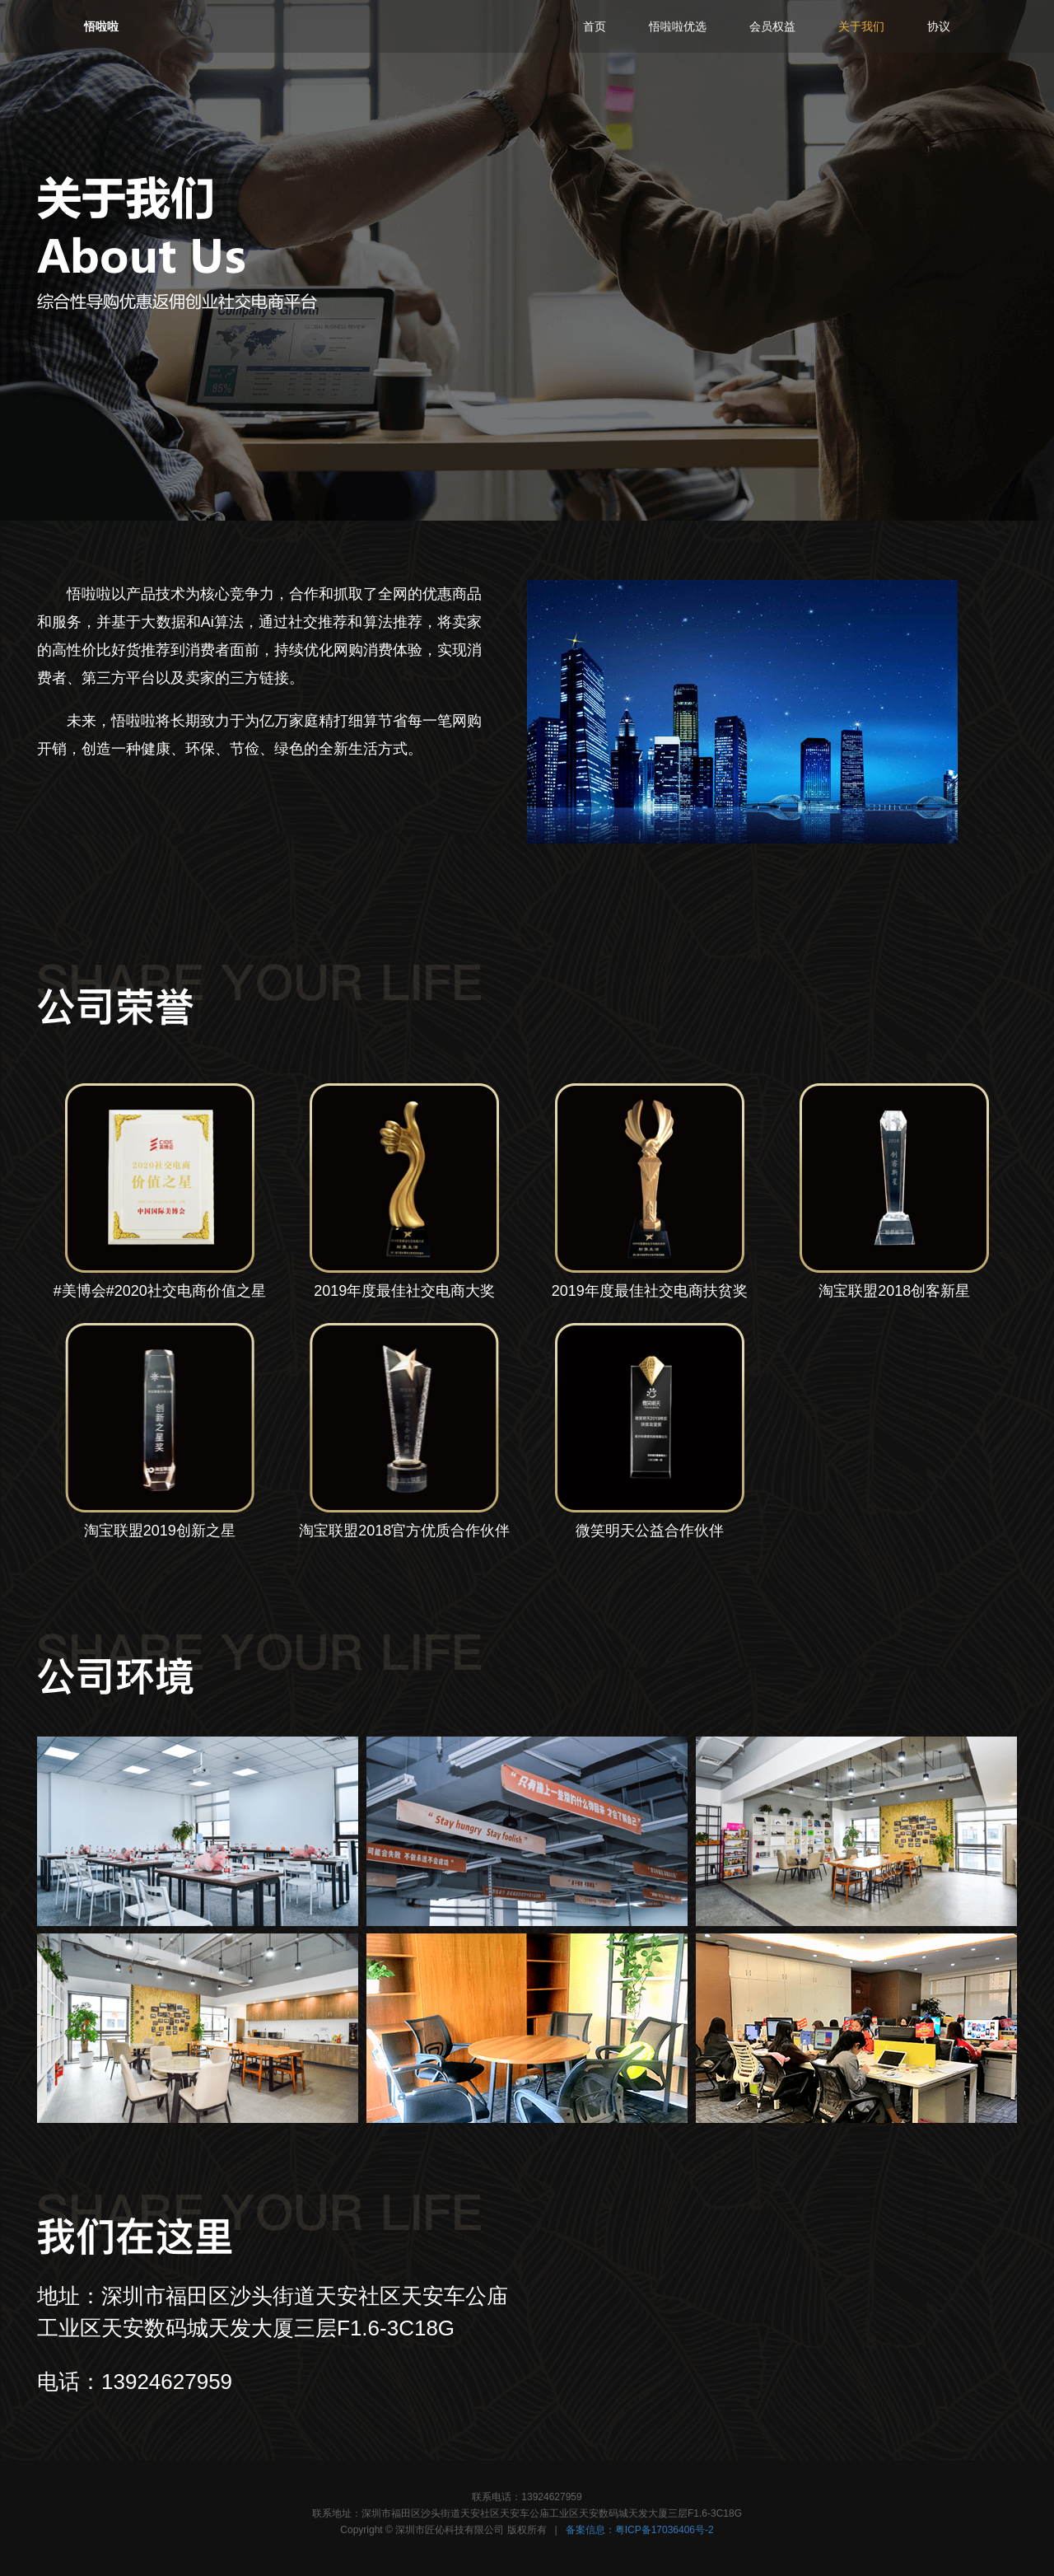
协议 (938, 26)
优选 (678, 26)
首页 (594, 26)
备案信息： (640, 2530)
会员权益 (772, 26)
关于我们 (861, 26)
